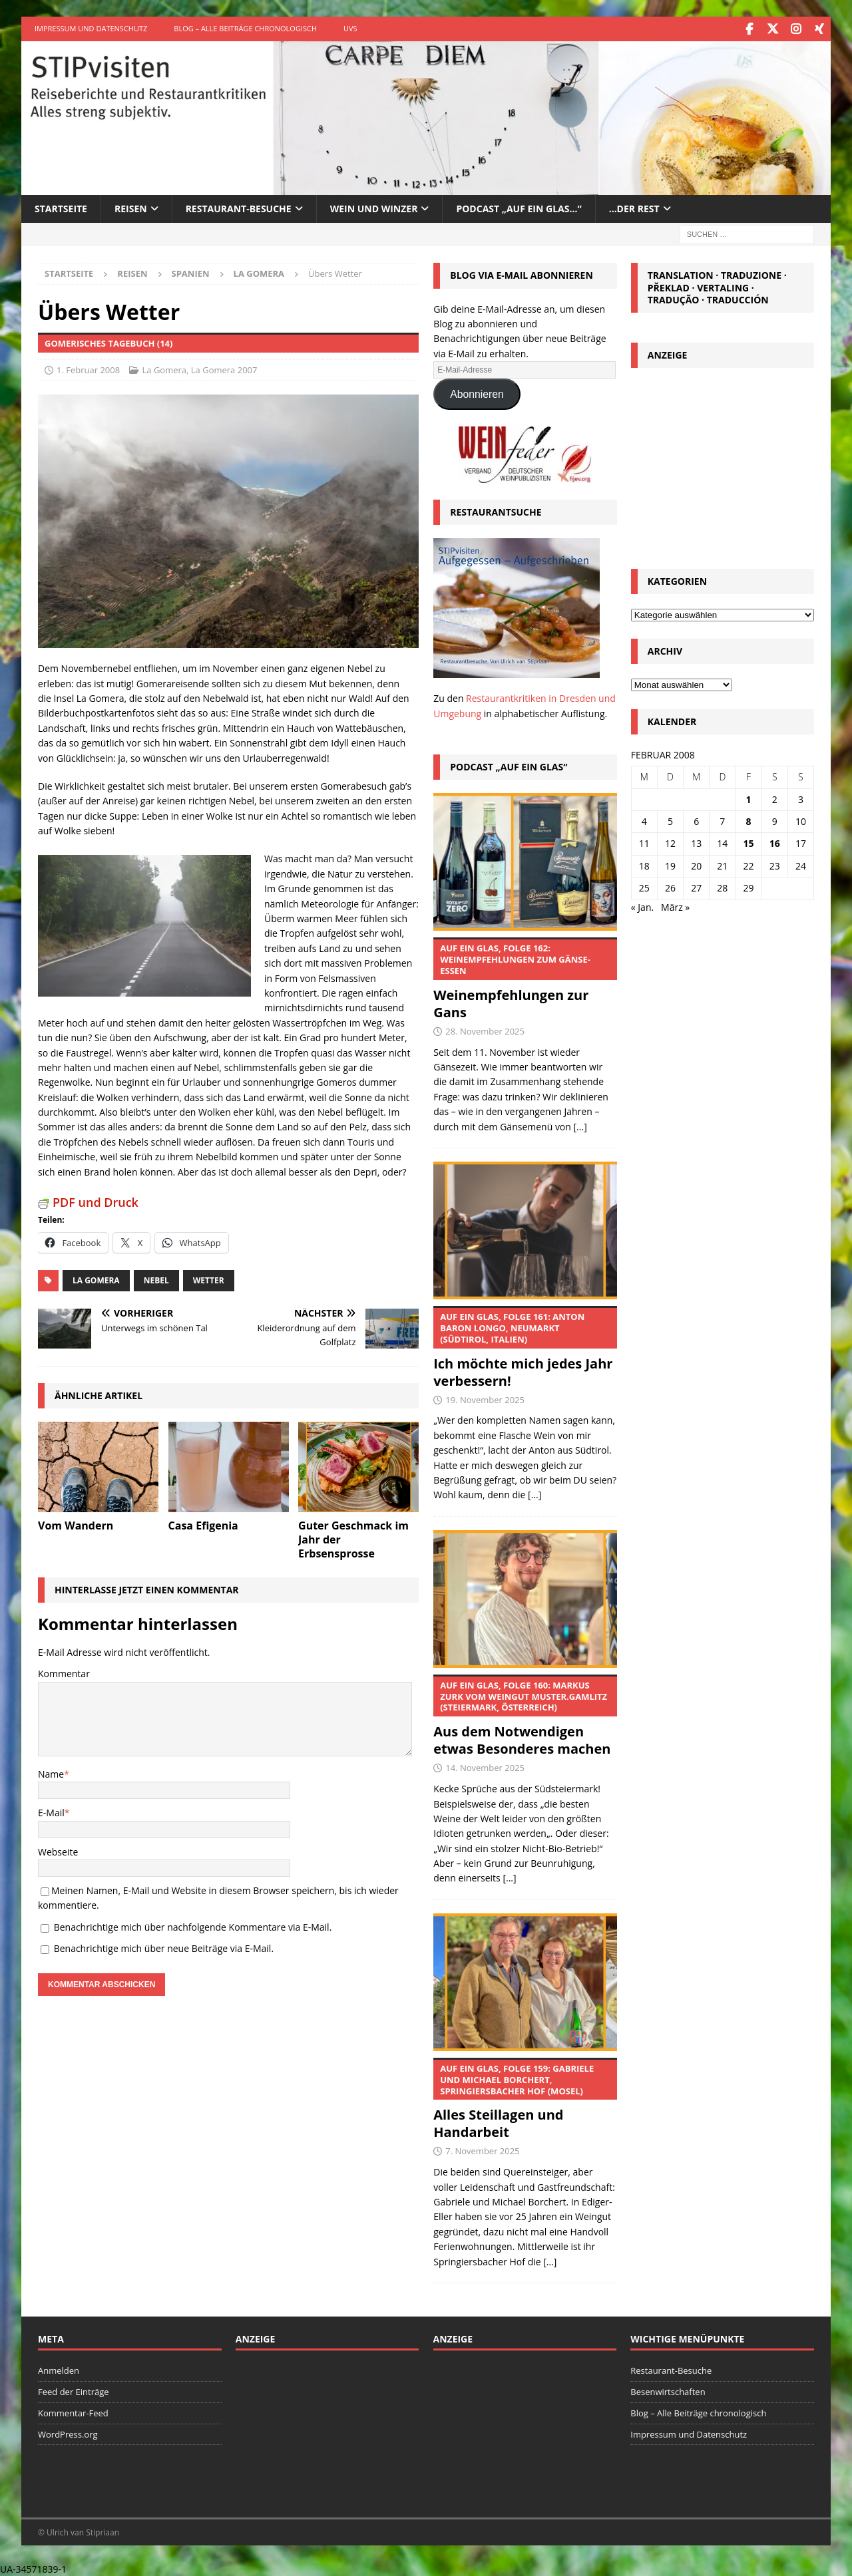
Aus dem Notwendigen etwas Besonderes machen (524, 1715)
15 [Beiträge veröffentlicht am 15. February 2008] (749, 842)
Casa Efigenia (203, 1524)
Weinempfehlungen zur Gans (524, 978)
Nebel (156, 1279)
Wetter (208, 1279)
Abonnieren (477, 393)
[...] (580, 1125)
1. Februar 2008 (88, 369)
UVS (350, 28)
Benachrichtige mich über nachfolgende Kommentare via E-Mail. (193, 1925)
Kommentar (64, 1672)
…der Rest (634, 207)
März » (675, 905)
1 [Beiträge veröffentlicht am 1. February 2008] (748, 798)
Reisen (130, 207)
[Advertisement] (722, 463)
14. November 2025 (485, 1766)
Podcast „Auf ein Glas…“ (518, 207)
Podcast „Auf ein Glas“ (508, 765)
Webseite (58, 1850)
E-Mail (51, 1811)
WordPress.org (68, 2433)
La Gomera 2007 (224, 369)
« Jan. (642, 905)
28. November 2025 (485, 1030)
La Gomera (164, 369)
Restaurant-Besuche (239, 207)
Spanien (191, 272)
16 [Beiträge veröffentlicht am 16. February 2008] (774, 842)
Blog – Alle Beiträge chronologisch (245, 28)
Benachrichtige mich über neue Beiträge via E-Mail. (164, 1947)
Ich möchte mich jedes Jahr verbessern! (524, 1346)
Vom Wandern (75, 1524)
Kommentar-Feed (73, 2412)
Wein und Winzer (374, 207)
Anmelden (58, 2369)
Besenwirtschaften (667, 2390)
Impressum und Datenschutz (91, 28)
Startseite (61, 207)
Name (51, 1772)
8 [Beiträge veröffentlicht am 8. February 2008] (748, 820)
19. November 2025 (485, 1398)
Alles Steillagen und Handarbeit (524, 2098)
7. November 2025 (482, 2150)
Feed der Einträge (73, 2390)
